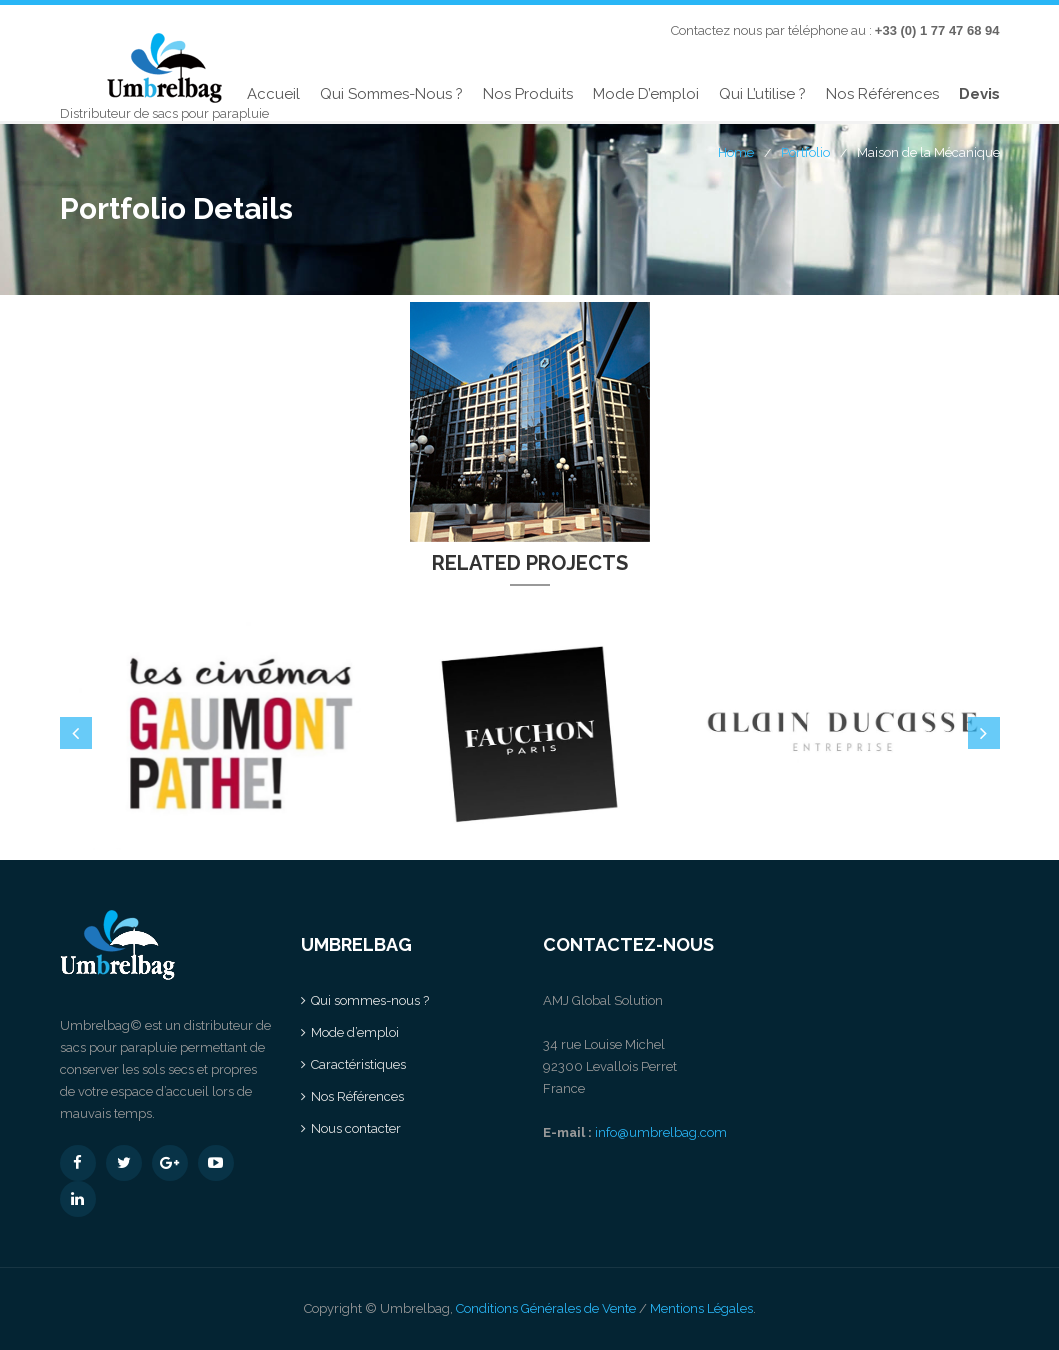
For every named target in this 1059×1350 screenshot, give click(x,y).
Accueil (273, 94)
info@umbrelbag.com (661, 1132)
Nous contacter (356, 1128)
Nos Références (882, 94)
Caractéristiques (358, 1064)
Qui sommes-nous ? (391, 94)
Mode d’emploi (646, 94)
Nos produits (528, 94)
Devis (979, 94)
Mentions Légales (701, 1308)
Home (736, 152)
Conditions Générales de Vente (546, 1308)
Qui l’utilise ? (762, 94)
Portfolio (805, 152)
